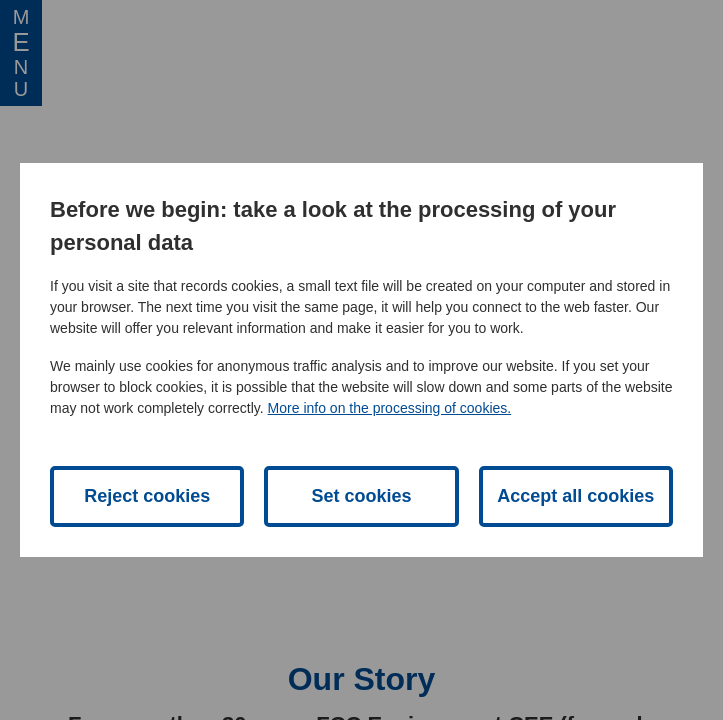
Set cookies (361, 496)
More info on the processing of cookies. (390, 408)
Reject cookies (147, 496)
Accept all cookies (575, 496)
